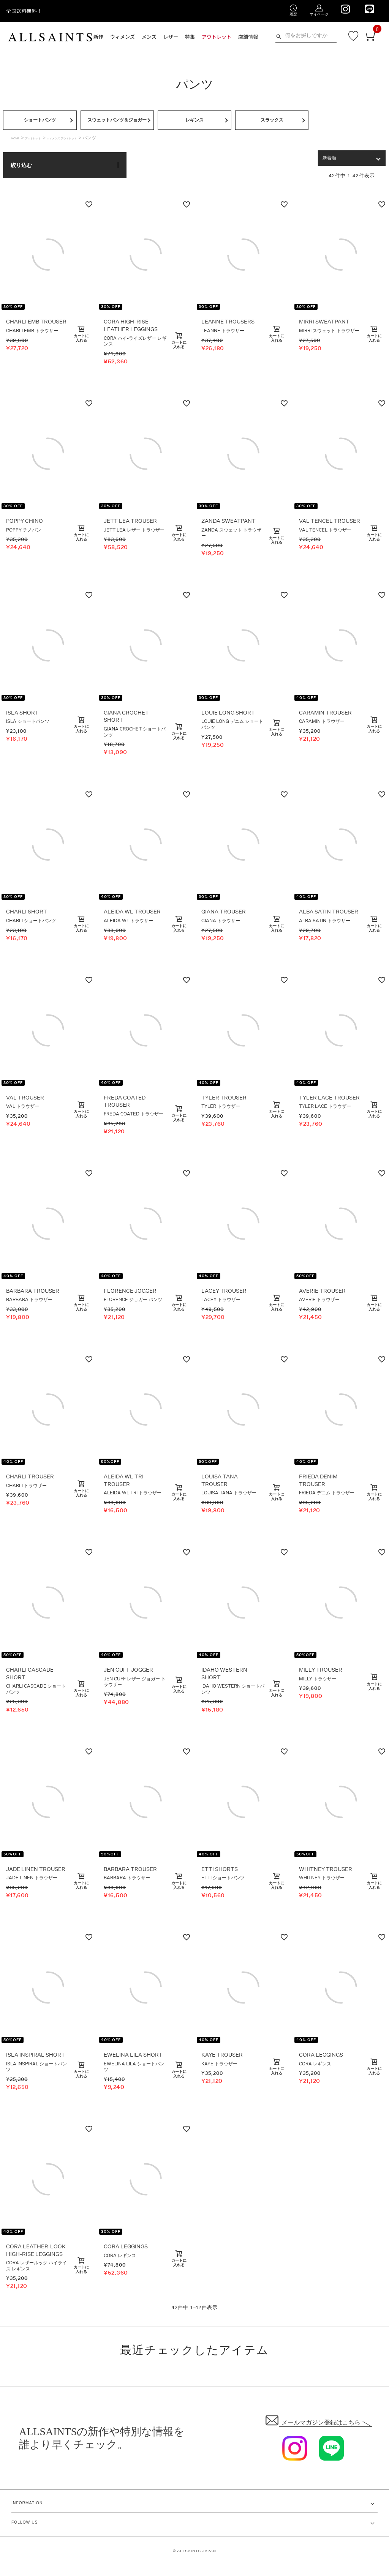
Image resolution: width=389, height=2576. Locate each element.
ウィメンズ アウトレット (89, 148)
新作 (98, 36)
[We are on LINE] (369, 9)
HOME (18, 148)
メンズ (149, 36)
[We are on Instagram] (345, 9)
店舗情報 (248, 36)
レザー (170, 36)
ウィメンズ (122, 36)
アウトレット (216, 36)
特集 (190, 36)
